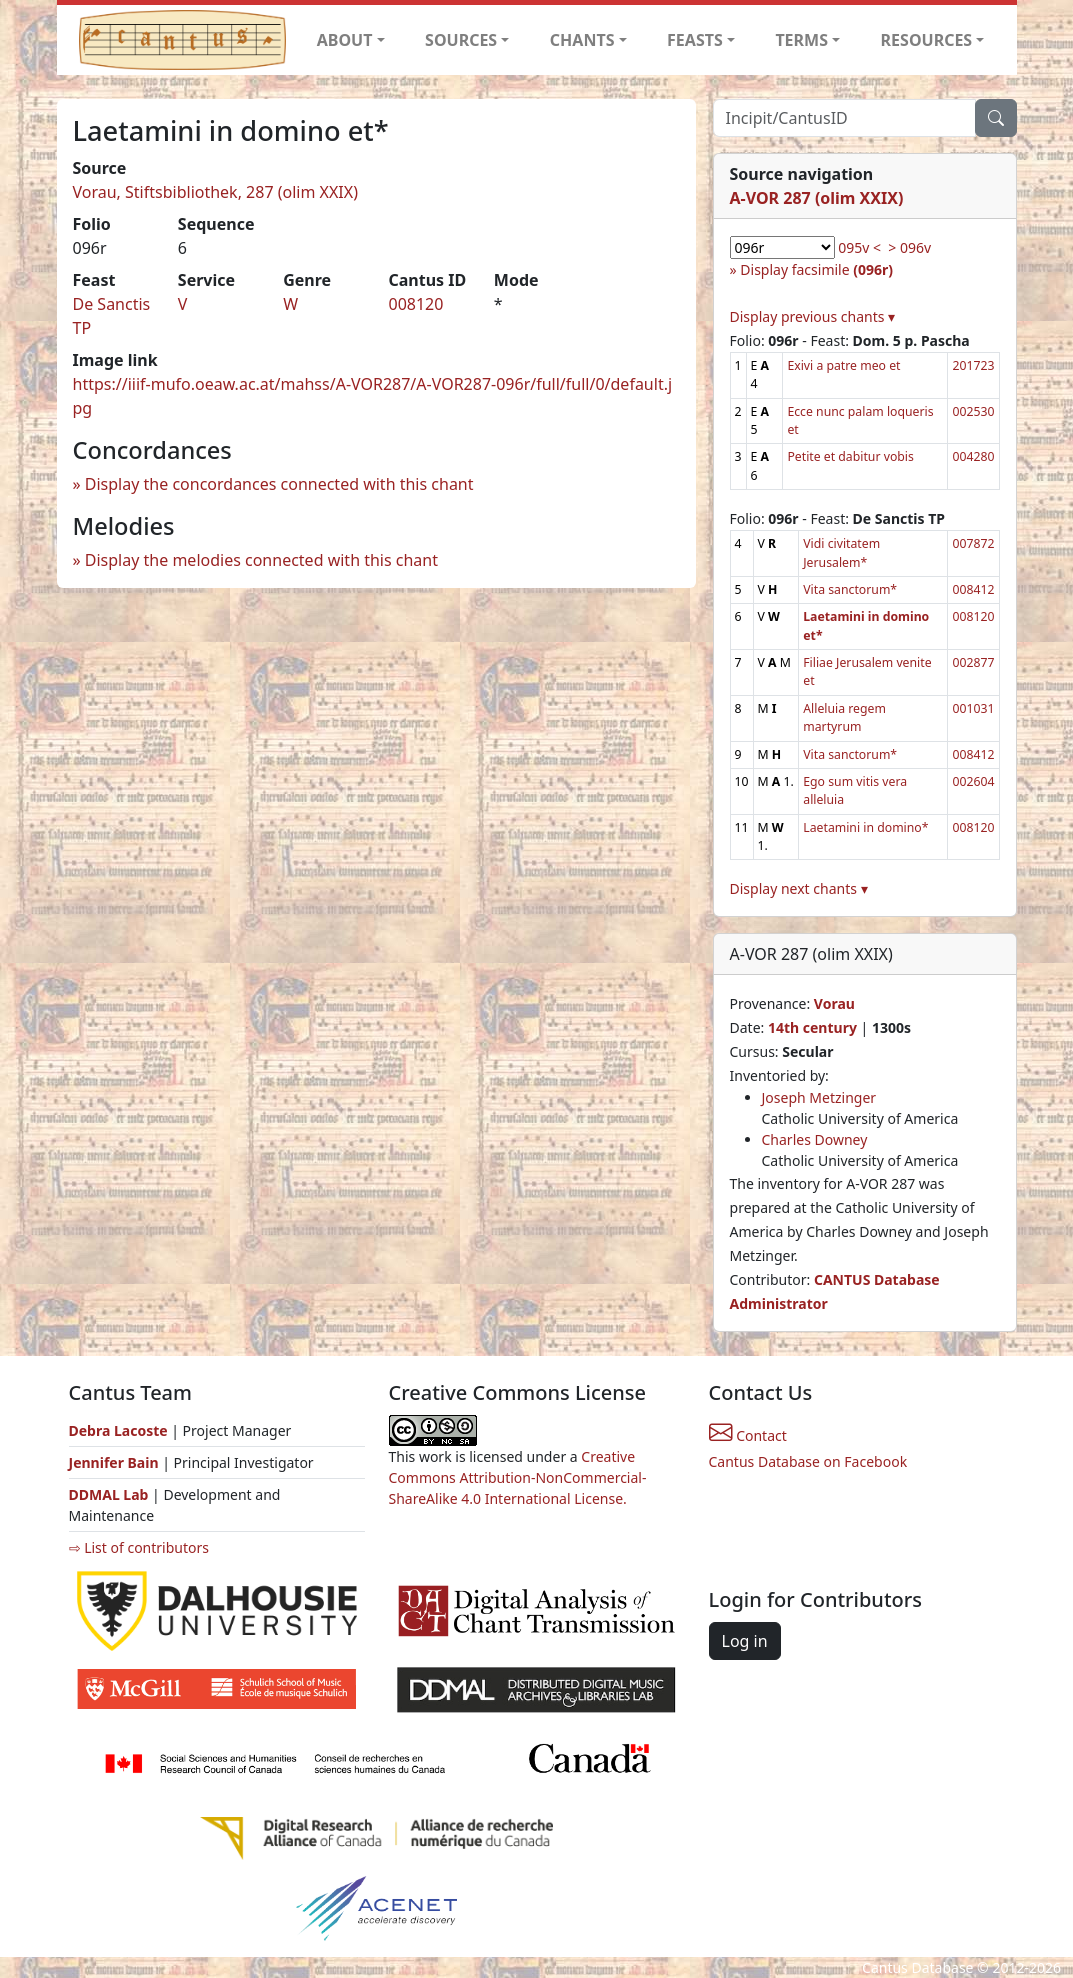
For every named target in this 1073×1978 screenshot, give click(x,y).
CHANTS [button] (582, 40)
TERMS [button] (801, 40)
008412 (973, 589)
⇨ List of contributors (139, 1547)
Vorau (834, 1003)
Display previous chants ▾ (813, 316)
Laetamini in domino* (865, 827)
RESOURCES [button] (927, 40)
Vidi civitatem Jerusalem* (841, 552)
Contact (748, 1435)
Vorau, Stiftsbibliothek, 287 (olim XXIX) (215, 192)
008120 (415, 304)
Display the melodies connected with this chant (261, 560)
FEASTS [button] (695, 40)
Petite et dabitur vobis (850, 456)
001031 (973, 708)
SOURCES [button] (461, 40)
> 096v (909, 247)
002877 (973, 662)
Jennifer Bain (116, 1462)
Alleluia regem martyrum (844, 717)
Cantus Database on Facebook (808, 1461)
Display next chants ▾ (799, 888)
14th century (812, 1027)
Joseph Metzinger (819, 1097)
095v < (859, 247)
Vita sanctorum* (850, 589)
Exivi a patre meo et (843, 365)
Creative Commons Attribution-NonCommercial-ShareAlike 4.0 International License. (518, 1477)
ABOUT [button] (345, 40)
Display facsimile (816, 269)
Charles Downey (815, 1139)
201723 (973, 365)
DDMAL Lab (109, 1494)
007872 (973, 543)
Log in (745, 1641)
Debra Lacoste (118, 1430)
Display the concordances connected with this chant (279, 484)
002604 (973, 781)
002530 (973, 411)
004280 (973, 456)
